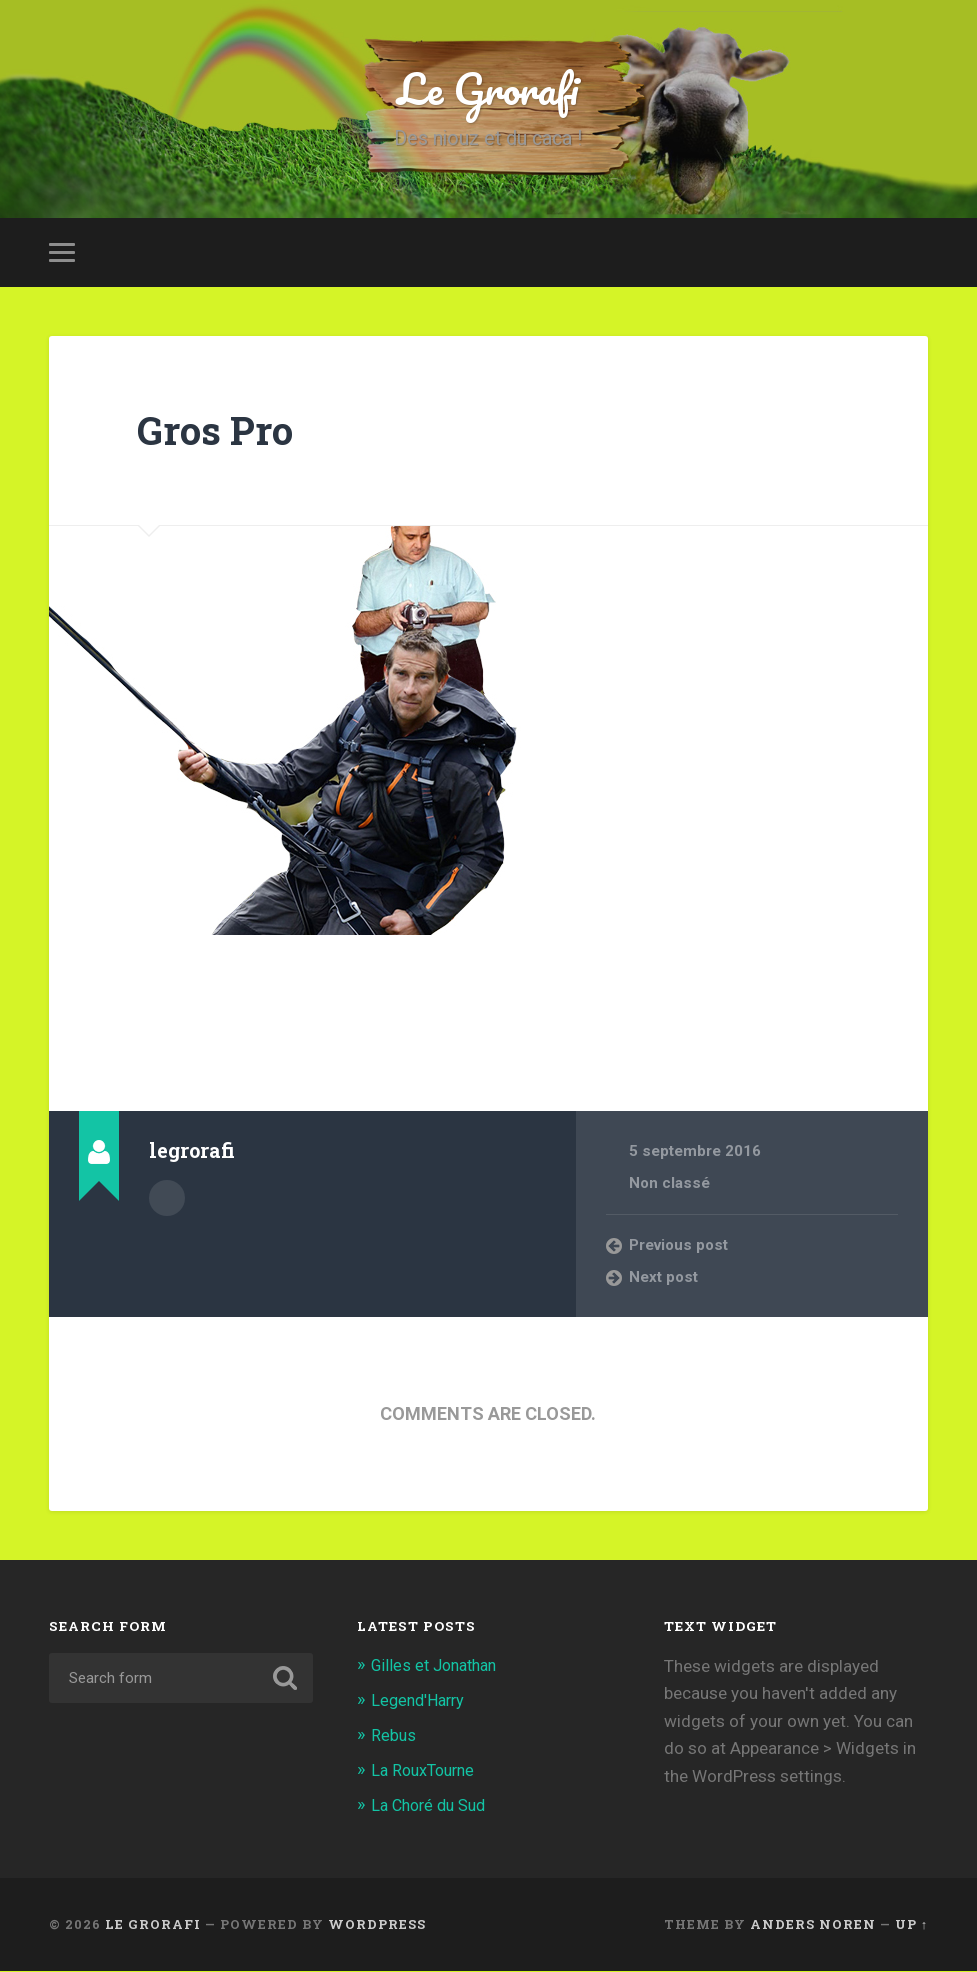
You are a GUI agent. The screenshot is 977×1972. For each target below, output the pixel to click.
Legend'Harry (421, 1704)
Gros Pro (219, 433)
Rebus (394, 1738)
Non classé (670, 1188)
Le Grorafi (488, 89)
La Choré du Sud (433, 1807)
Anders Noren (813, 1925)
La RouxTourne (426, 1773)
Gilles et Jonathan (439, 1670)
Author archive (167, 1201)
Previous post (680, 1249)
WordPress (377, 1925)
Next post (664, 1281)
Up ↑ (911, 1925)
